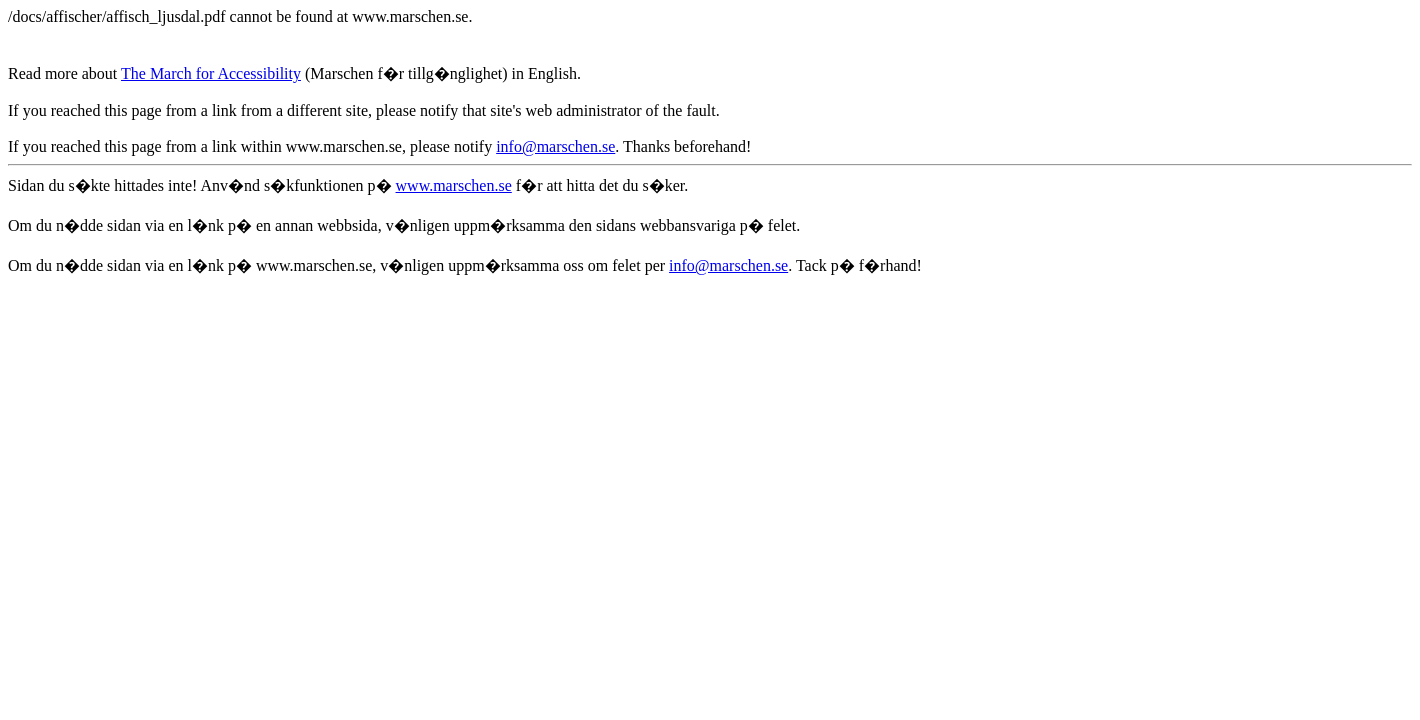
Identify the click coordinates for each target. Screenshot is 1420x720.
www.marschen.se (454, 185)
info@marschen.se (555, 146)
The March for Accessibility (211, 73)
